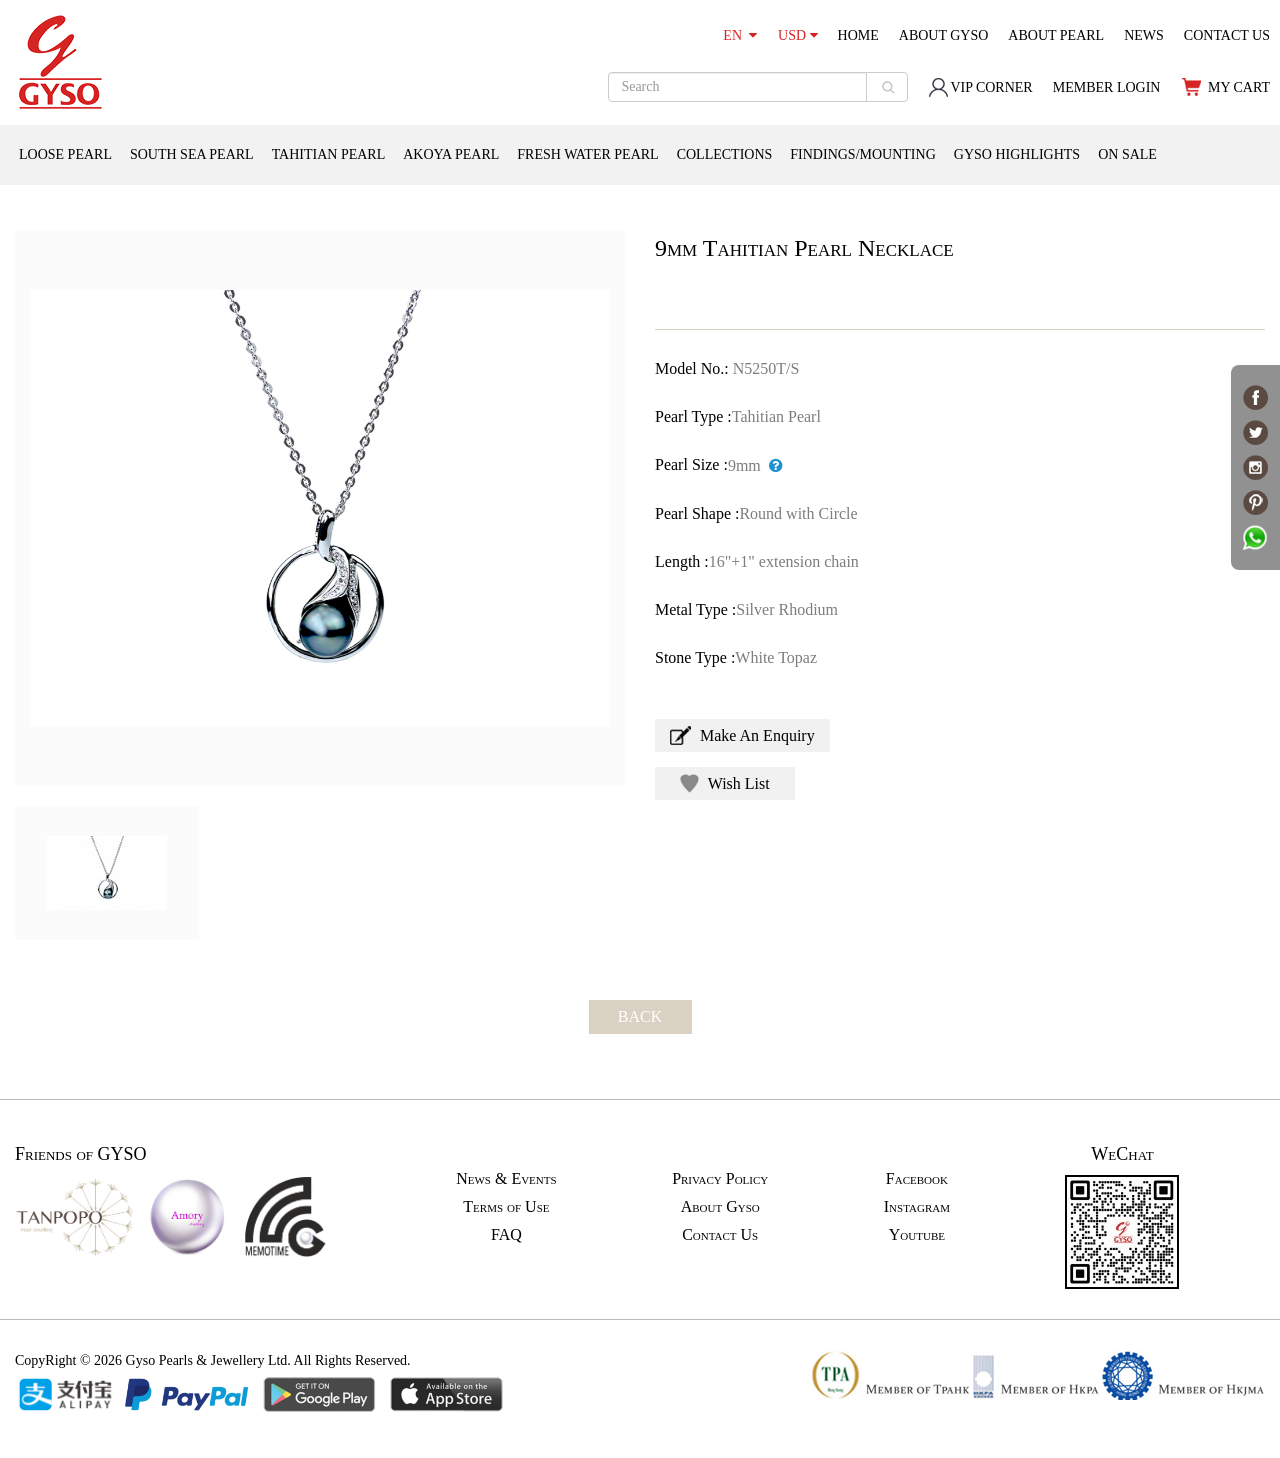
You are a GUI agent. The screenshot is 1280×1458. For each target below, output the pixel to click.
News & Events (506, 1178)
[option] (320, 508)
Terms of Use (506, 1206)
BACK (640, 1016)
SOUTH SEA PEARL (192, 154)
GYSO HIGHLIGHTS (1017, 154)
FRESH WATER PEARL (587, 154)
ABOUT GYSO (944, 35)
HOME (858, 35)
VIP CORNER (980, 87)
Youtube (917, 1234)
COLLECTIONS (725, 154)
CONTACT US (1227, 35)
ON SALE (1127, 154)
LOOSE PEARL (65, 154)
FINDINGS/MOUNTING (862, 154)
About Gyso (720, 1206)
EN (740, 35)
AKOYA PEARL (451, 154)
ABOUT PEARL (1056, 35)
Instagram (917, 1206)
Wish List (725, 783)
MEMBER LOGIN (1107, 87)
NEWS (1144, 35)
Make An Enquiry (742, 735)
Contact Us (720, 1234)
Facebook (917, 1178)
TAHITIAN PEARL (329, 154)
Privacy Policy (720, 1178)
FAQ (506, 1234)
